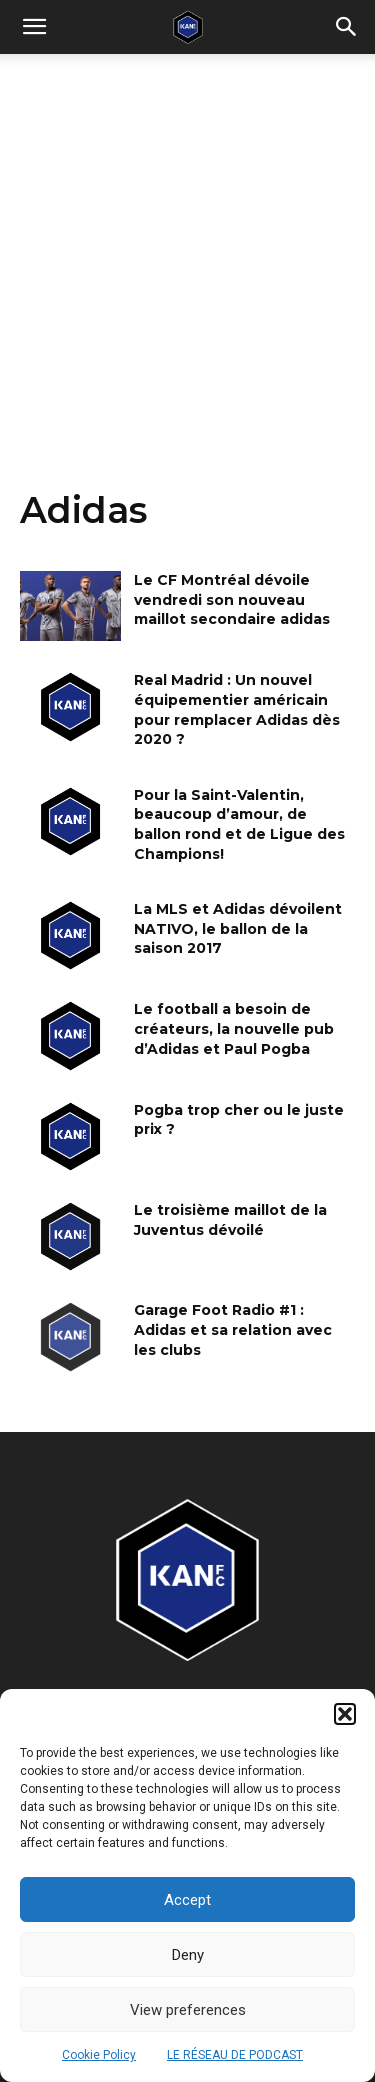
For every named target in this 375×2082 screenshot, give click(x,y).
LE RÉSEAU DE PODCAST (235, 2055)
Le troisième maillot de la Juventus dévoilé (230, 1220)
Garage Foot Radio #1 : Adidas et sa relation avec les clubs (233, 1329)
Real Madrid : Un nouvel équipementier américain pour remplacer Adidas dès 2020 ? (237, 709)
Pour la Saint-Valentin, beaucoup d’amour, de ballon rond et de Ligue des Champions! (239, 824)
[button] (345, 1714)
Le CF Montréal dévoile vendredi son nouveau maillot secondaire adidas (232, 599)
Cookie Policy (99, 2055)
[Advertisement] (187, 251)
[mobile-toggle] (34, 27)
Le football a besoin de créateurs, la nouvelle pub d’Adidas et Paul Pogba (234, 1028)
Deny (188, 1955)
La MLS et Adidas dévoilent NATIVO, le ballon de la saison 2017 (238, 928)
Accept (187, 1900)
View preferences (188, 2010)
